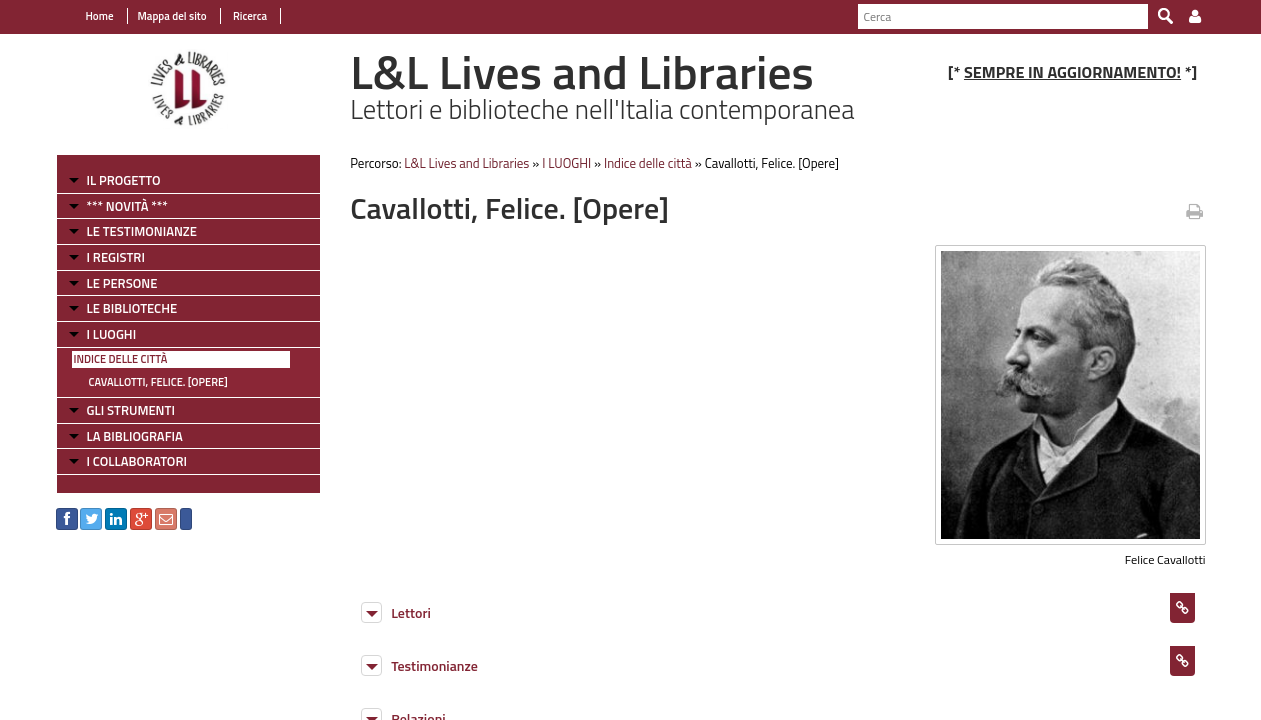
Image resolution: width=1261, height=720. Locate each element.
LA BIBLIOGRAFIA (135, 436)
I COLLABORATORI (137, 461)
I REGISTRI (116, 257)
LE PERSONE (122, 283)
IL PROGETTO (124, 180)
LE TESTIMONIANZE (142, 231)
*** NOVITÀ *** (127, 206)
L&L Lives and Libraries (466, 163)
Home (100, 16)
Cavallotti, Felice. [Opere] (158, 382)
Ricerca (249, 16)
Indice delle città (121, 359)
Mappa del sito (172, 16)
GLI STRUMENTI (131, 410)
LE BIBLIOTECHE (132, 308)
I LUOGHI (112, 334)
